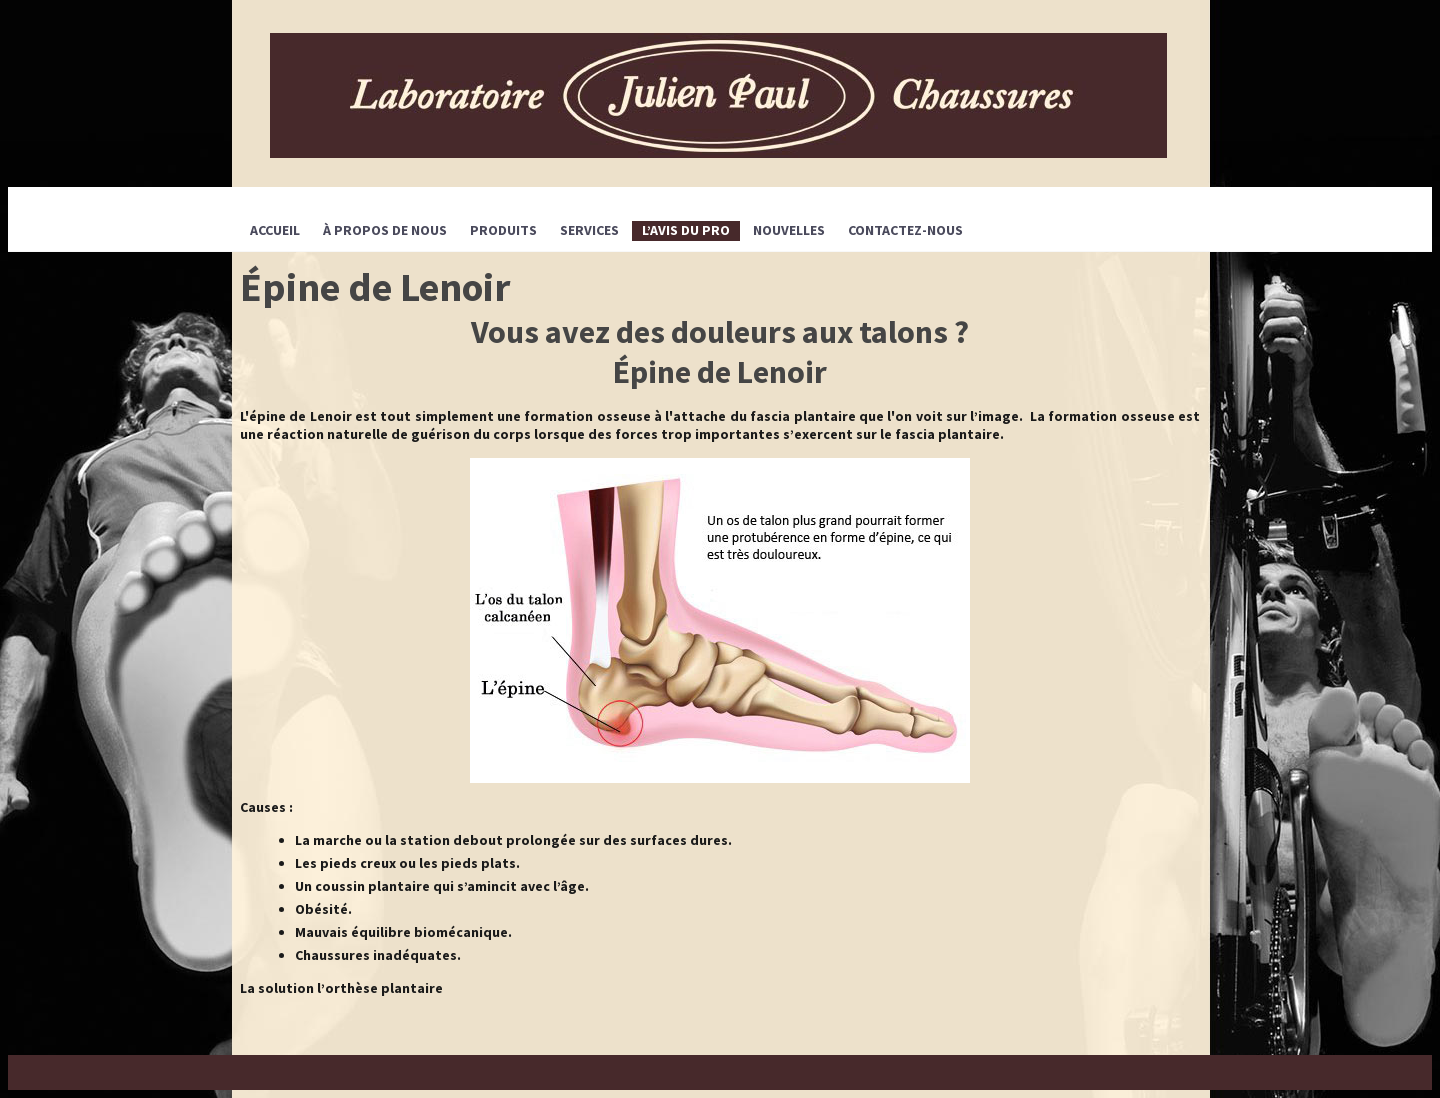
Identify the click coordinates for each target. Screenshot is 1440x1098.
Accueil (275, 230)
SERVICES (589, 230)
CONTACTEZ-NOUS (905, 230)
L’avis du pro (686, 230)
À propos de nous (385, 230)
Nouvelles (789, 230)
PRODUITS (503, 230)
